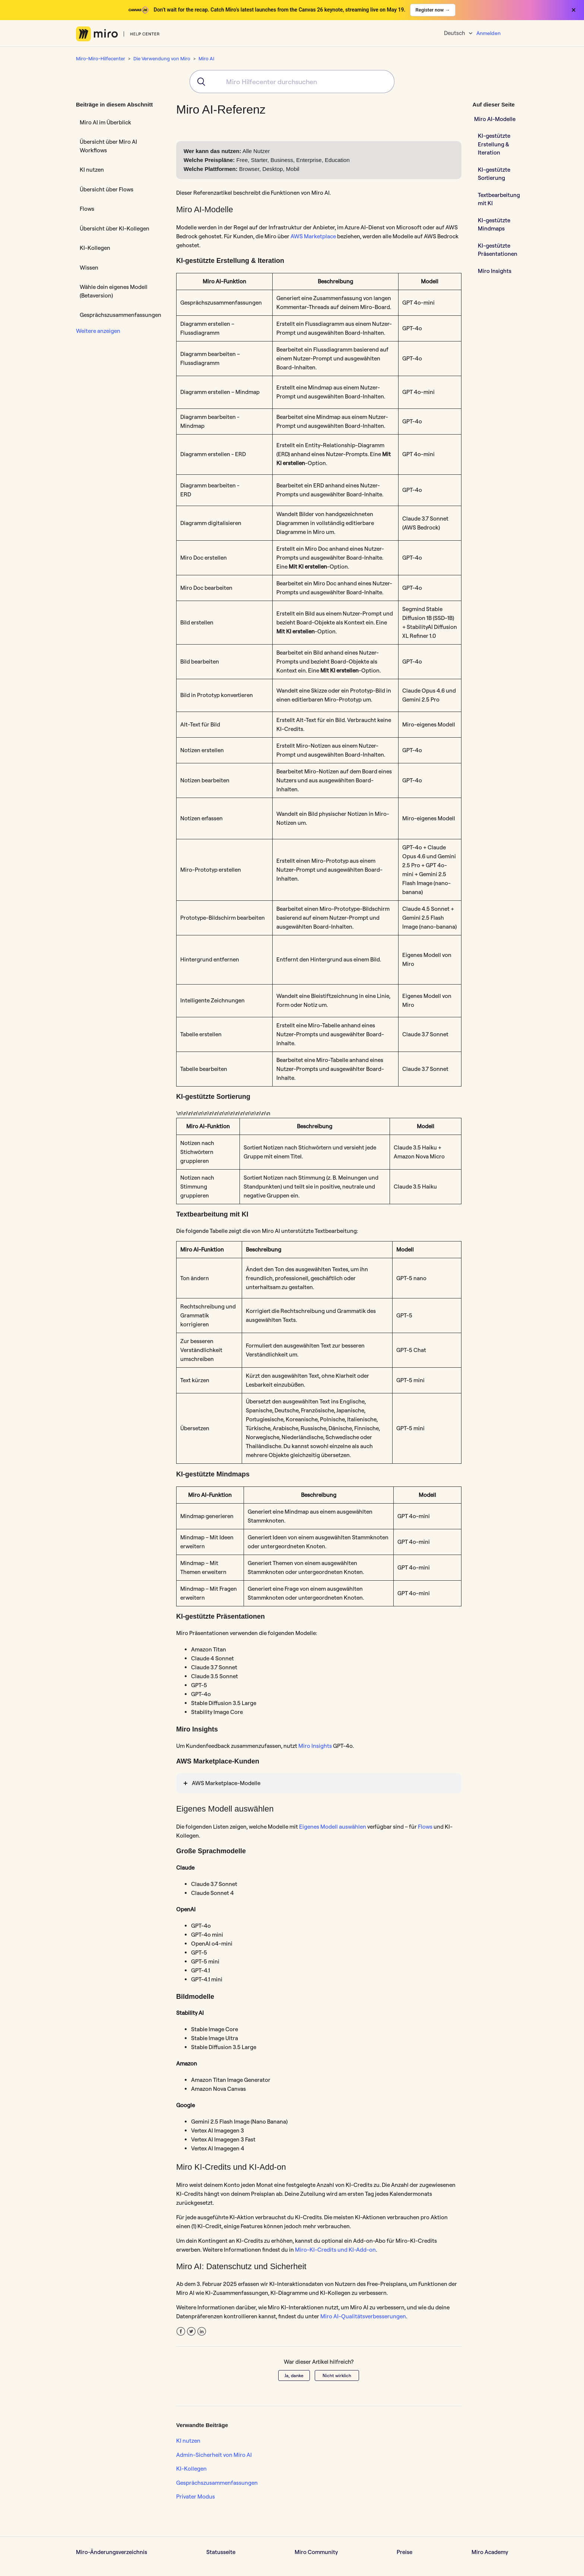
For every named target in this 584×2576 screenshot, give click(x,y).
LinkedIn (201, 2331)
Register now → (433, 10)
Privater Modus (195, 2496)
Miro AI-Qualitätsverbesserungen (363, 2316)
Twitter (191, 2331)
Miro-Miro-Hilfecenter (100, 58)
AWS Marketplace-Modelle (226, 1783)
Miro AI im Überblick (105, 122)
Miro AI (206, 58)
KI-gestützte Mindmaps (494, 224)
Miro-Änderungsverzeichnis (111, 2552)
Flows (87, 208)
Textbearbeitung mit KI (499, 199)
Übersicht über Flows (106, 189)
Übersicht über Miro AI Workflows (108, 146)
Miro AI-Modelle (494, 119)
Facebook (180, 2331)
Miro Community (316, 2552)
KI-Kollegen (95, 247)
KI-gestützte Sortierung (494, 174)
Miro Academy (490, 2552)
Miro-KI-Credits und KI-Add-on (335, 2249)
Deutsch (455, 32)
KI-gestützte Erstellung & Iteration (494, 144)
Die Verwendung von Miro (161, 58)
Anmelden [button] (488, 33)
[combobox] (292, 81)
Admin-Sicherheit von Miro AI (214, 2454)
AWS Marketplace (313, 236)
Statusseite (220, 2552)
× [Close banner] (573, 10)
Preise (404, 2552)
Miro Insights (315, 1745)
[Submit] (198, 81)
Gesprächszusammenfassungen (120, 314)
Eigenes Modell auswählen (332, 1826)
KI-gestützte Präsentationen (497, 250)
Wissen (89, 267)
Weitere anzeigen (98, 330)
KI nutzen (92, 169)
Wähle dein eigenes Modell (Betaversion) (113, 291)
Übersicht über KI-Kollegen (114, 228)
